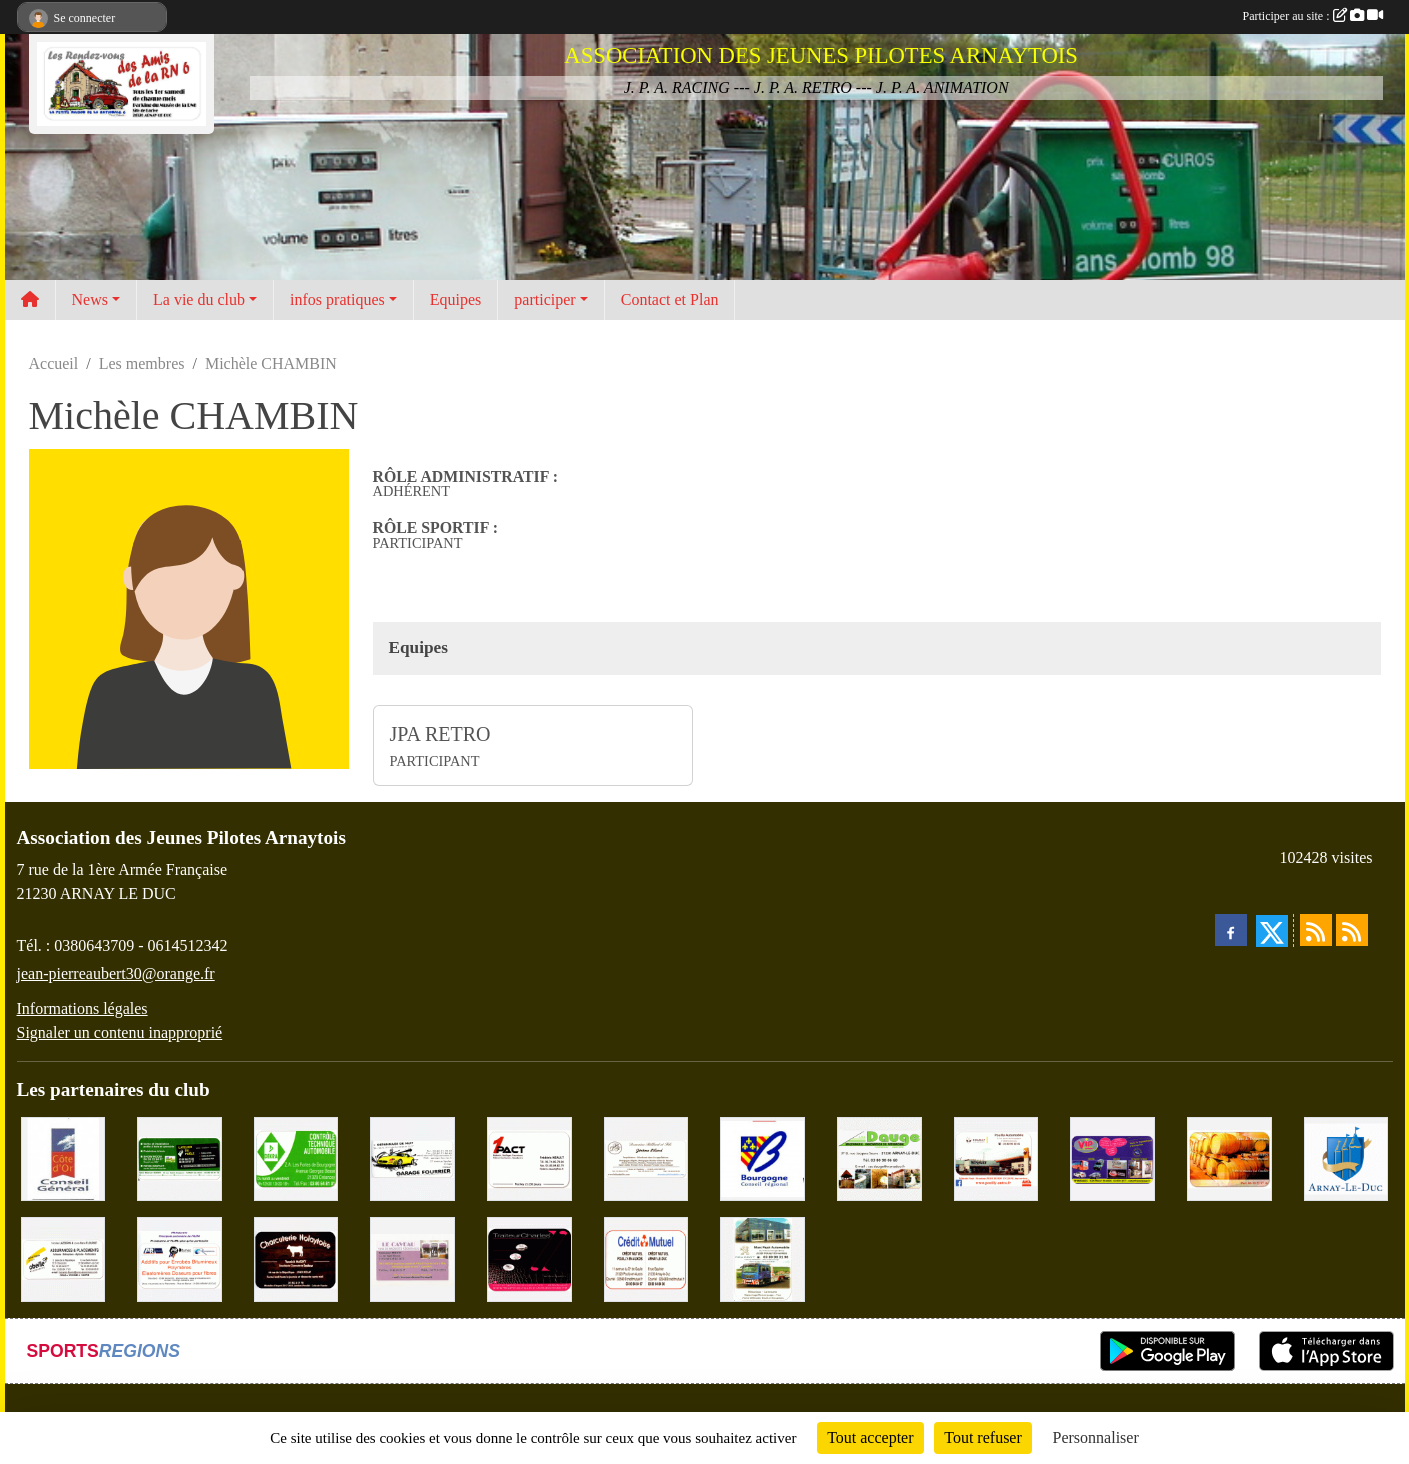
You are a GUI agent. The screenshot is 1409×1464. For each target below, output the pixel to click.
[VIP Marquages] (1112, 1157)
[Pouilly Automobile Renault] (996, 1157)
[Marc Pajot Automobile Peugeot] (762, 1257)
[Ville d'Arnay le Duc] (1346, 1157)
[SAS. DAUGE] (879, 1157)
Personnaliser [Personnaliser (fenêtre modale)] (1096, 1437)
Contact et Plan (670, 299)
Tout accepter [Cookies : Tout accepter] (870, 1437)
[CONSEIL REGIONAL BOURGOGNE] (762, 1157)
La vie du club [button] (199, 299)
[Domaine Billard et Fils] (646, 1157)
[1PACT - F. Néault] (529, 1157)
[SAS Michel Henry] (179, 1157)
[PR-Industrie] (179, 1257)
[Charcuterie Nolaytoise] (296, 1257)
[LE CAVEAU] (412, 1257)
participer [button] (544, 299)
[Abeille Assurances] (63, 1257)
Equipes (456, 299)
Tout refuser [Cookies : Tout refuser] (983, 1437)
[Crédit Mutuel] (646, 1257)
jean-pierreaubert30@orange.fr (116, 973)
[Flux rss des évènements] (1352, 930)
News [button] (90, 299)
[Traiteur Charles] (529, 1257)
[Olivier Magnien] (1229, 1157)
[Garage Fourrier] (412, 1157)
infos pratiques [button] (337, 299)
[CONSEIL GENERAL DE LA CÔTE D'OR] (63, 1157)
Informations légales (82, 1008)
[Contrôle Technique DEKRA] (296, 1157)
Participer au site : (1313, 16)
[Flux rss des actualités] (1316, 930)
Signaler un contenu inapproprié (120, 1032)
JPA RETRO (440, 734)
